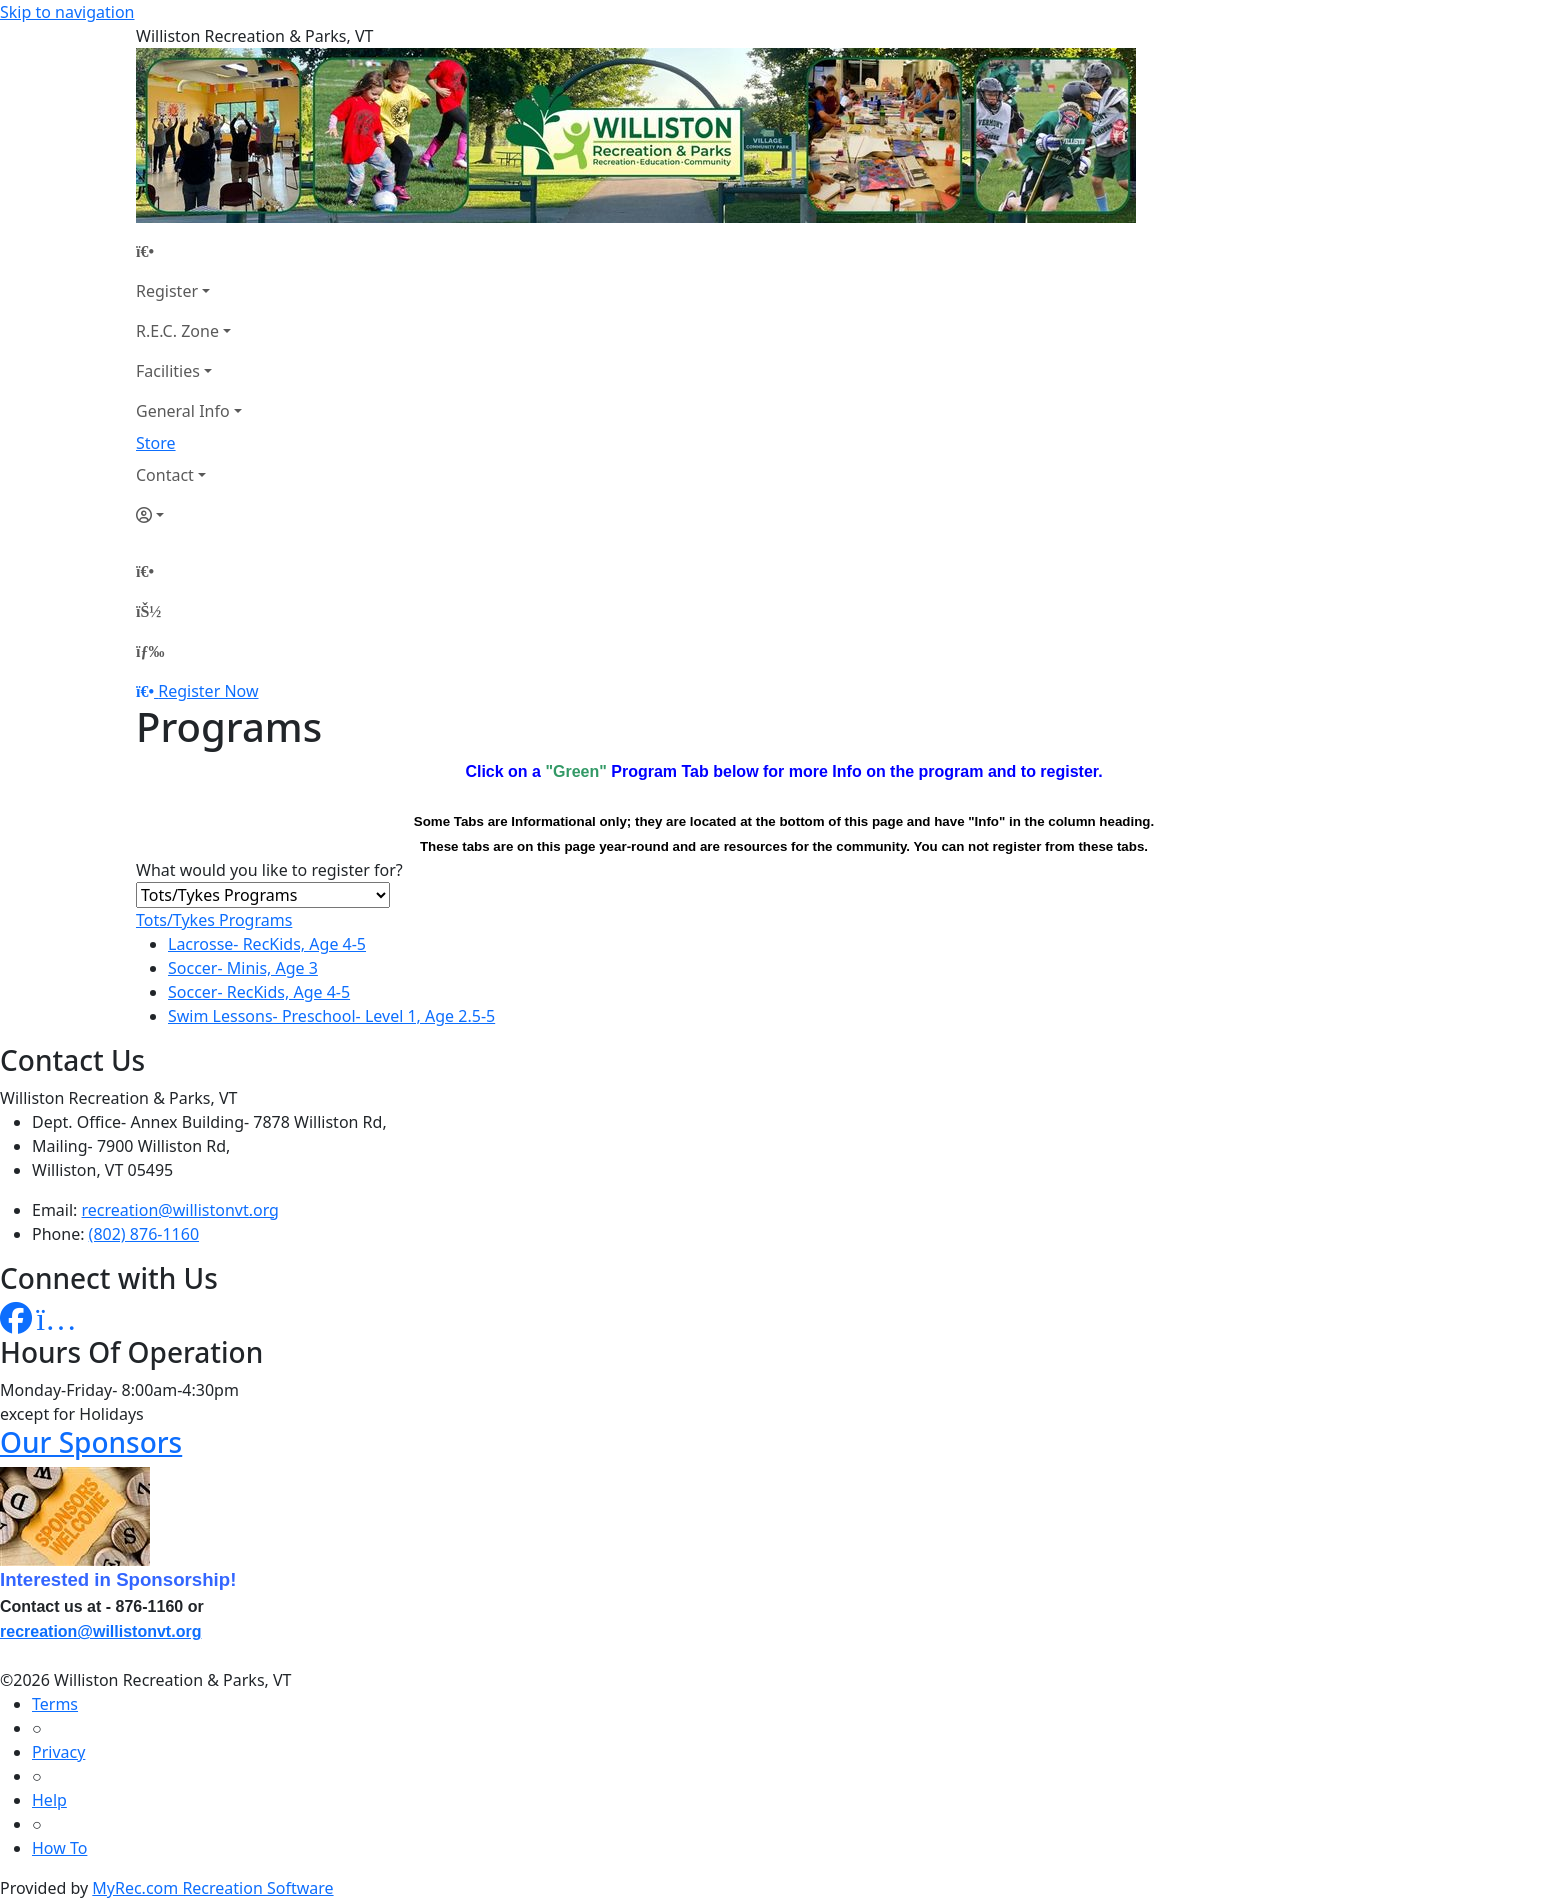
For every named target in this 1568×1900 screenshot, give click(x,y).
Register (167, 291)
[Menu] (150, 651)
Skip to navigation (67, 12)
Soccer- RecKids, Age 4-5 (259, 992)
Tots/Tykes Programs (214, 920)
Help (49, 1800)
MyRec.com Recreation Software (212, 1888)
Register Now (208, 691)
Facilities (168, 371)
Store (156, 443)
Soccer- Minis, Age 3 (243, 968)
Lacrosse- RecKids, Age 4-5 (267, 944)
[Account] (189, 515)
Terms (55, 1704)
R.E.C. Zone (177, 331)
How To (59, 1848)
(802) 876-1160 (144, 1234)
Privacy (58, 1752)
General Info (183, 411)
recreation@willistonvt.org (180, 1210)
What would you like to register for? (269, 870)
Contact (165, 475)
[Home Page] (189, 251)
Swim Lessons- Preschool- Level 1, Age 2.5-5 (331, 1016)
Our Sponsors (91, 1442)
